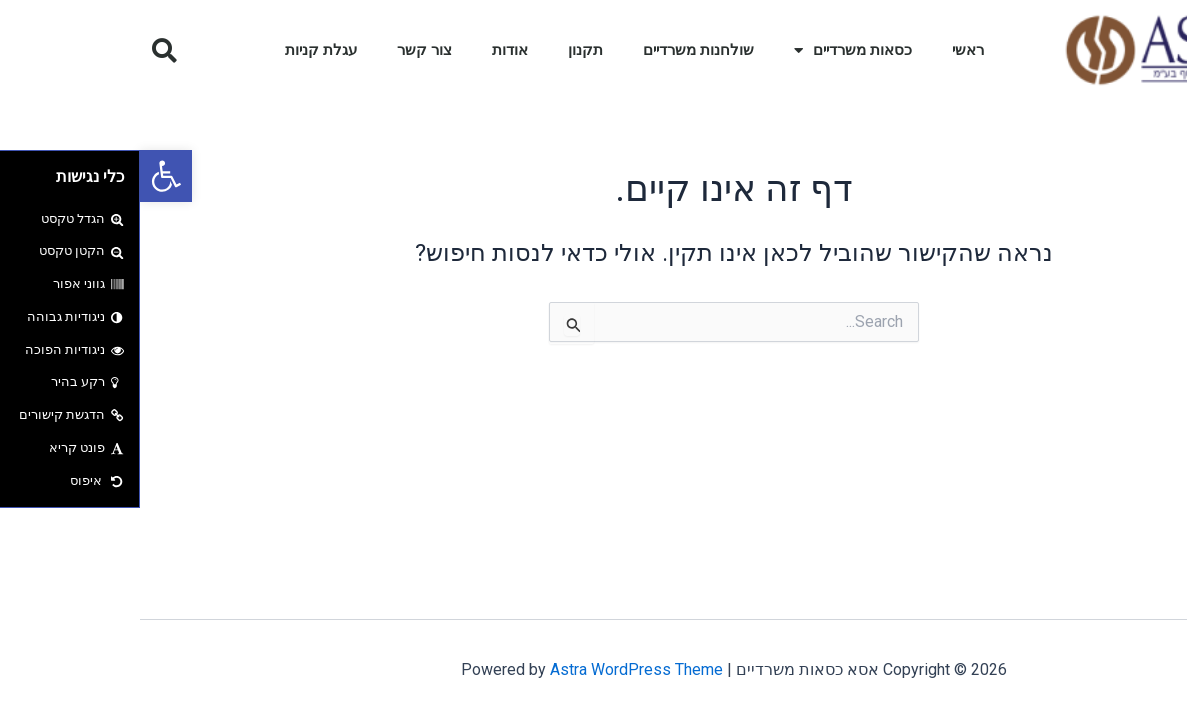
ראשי (828, 50)
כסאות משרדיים (713, 50)
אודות (370, 50)
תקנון (445, 50)
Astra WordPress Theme (496, 669)
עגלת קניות (181, 50)
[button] (26, 176)
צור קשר (284, 50)
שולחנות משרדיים (558, 50)
